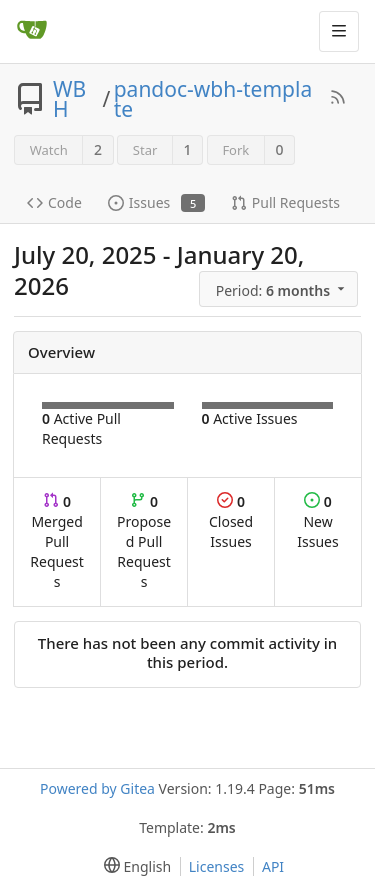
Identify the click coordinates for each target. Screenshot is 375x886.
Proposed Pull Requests (144, 541)
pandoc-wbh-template (213, 99)
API (273, 866)
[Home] (32, 31)
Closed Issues (231, 521)
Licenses (217, 866)
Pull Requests (285, 202)
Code (54, 202)
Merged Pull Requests (57, 541)
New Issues (317, 521)
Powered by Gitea (97, 788)
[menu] (280, 289)
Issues (156, 202)
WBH (69, 99)
